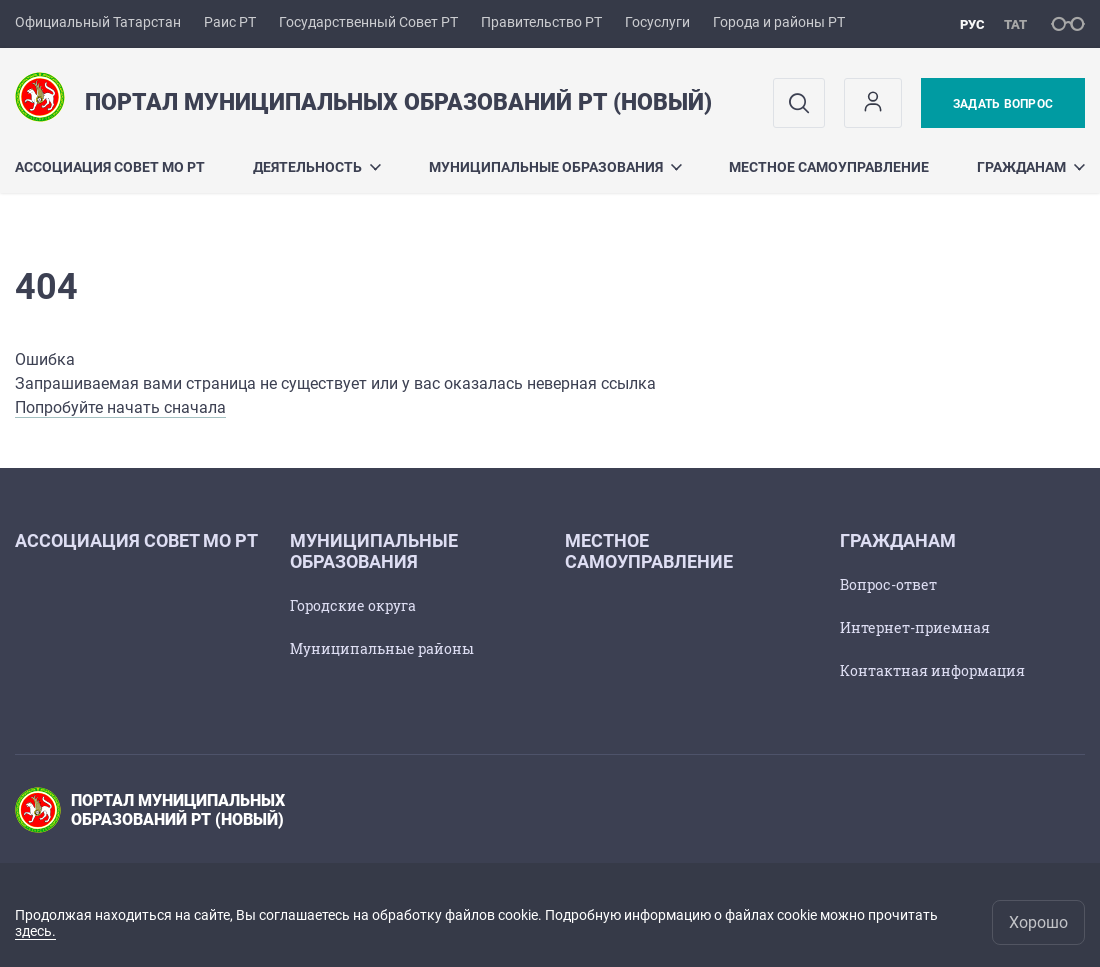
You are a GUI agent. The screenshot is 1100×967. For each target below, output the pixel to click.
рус (972, 24)
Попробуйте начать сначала (120, 407)
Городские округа (353, 605)
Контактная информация (932, 670)
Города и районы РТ (779, 22)
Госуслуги (657, 22)
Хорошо (1038, 922)
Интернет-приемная (915, 627)
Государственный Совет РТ (368, 22)
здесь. (35, 931)
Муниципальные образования (555, 167)
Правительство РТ (541, 22)
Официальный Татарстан (98, 22)
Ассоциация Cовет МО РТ (110, 167)
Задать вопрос (1003, 104)
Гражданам (1031, 167)
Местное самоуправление (829, 167)
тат (1015, 24)
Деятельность (317, 167)
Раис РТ (230, 22)
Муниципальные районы (382, 648)
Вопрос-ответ (888, 584)
